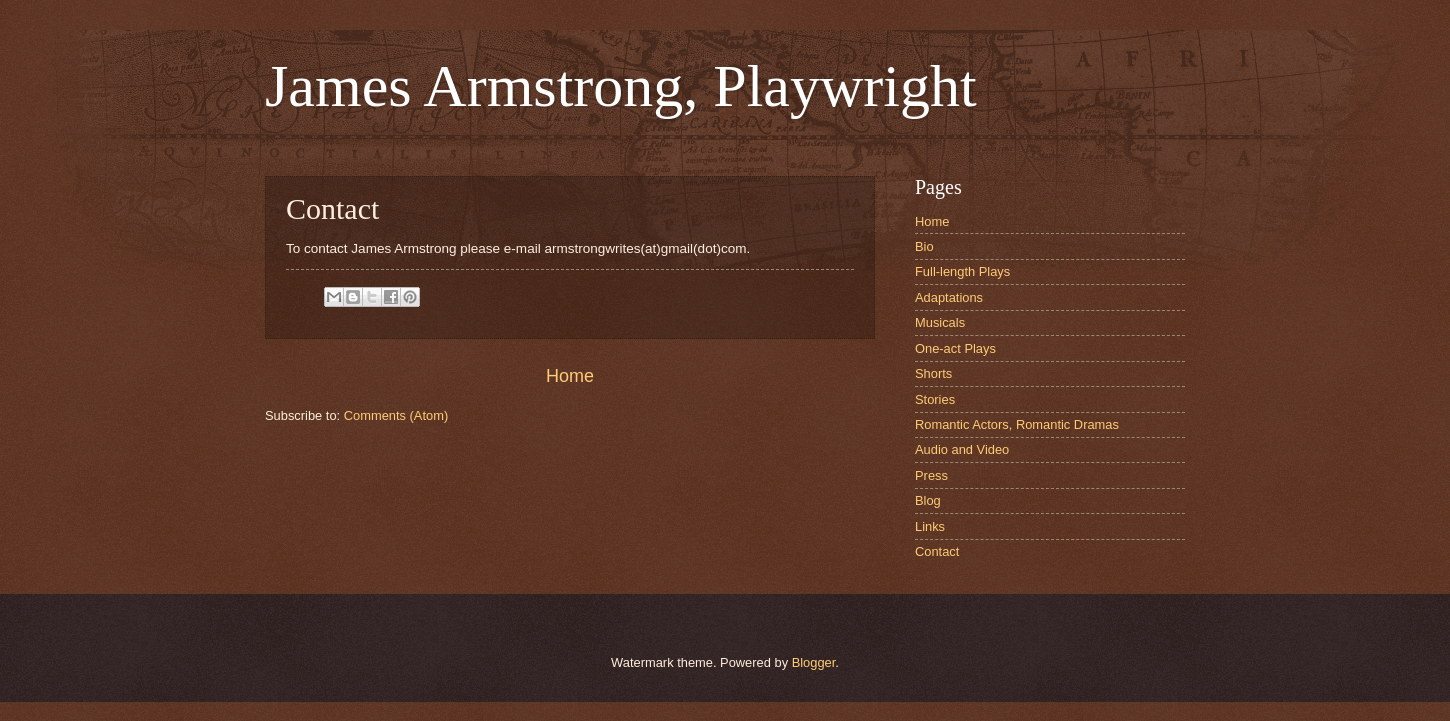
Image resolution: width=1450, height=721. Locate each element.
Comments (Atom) (396, 415)
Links (930, 526)
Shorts (933, 373)
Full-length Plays (962, 271)
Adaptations (949, 297)
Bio (924, 246)
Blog (928, 500)
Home (570, 376)
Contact (937, 551)
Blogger (814, 662)
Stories (935, 399)
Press (931, 475)
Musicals (940, 322)
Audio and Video (962, 449)
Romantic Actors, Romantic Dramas (1017, 424)
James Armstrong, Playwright (621, 86)
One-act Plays (955, 348)
